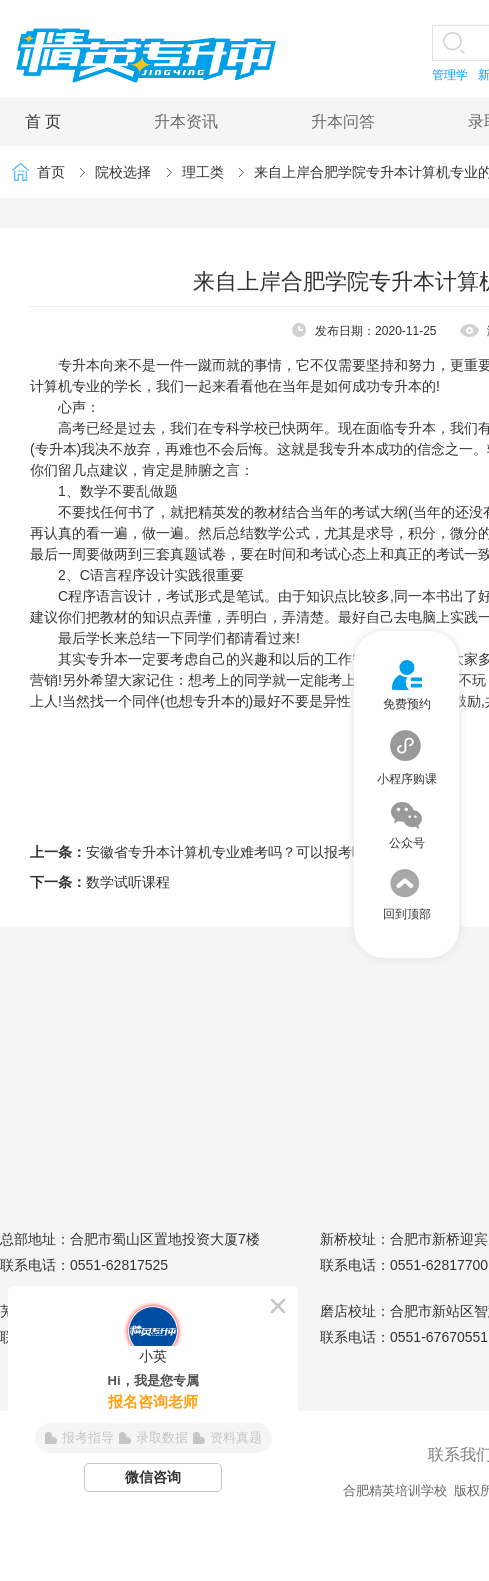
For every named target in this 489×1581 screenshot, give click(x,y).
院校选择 (123, 172)
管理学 (450, 75)
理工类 (203, 172)
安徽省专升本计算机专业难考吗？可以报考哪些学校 (247, 852)
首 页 (43, 121)
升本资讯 (186, 121)
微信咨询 (153, 1477)
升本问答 (343, 121)
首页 (51, 172)
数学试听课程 (128, 882)
